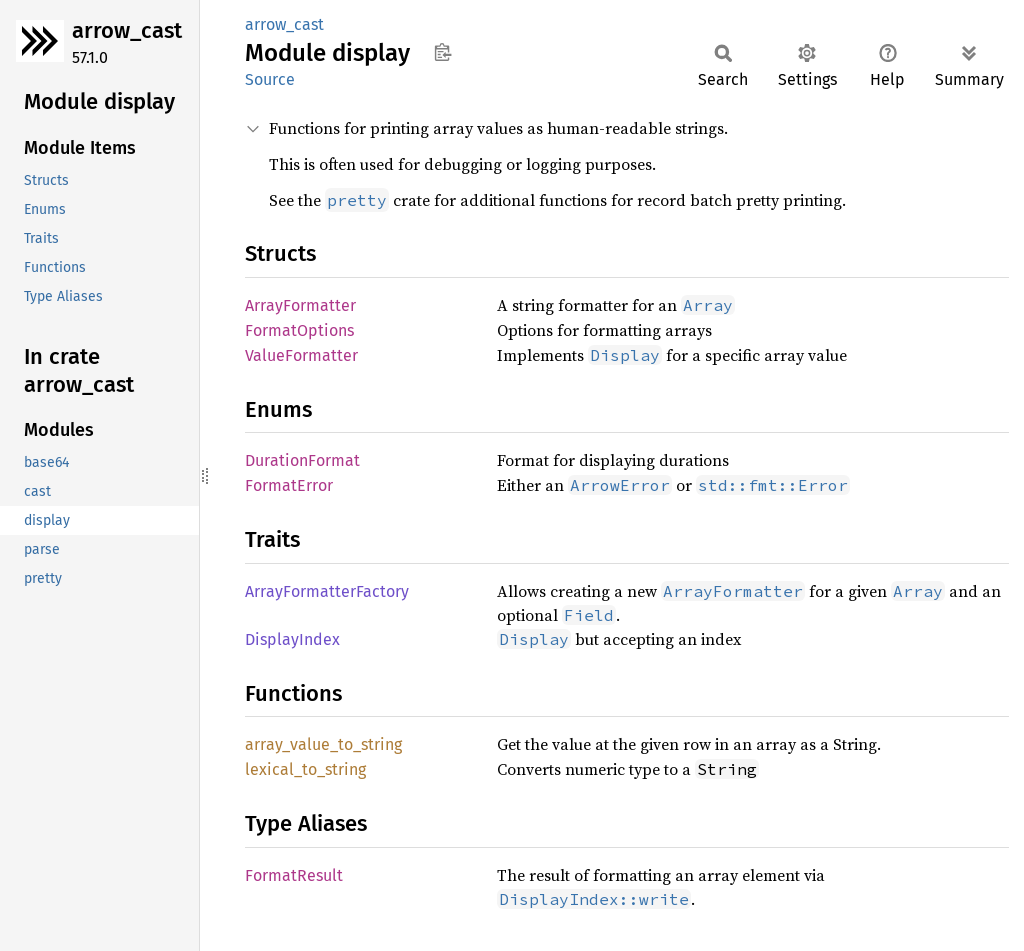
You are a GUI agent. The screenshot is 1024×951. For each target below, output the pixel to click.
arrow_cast (127, 30)
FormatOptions (299, 330)
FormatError (289, 485)
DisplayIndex (292, 639)
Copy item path (442, 52)
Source (270, 79)
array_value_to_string (323, 744)
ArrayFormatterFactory (327, 591)
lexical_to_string (305, 769)
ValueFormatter (301, 355)
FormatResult (294, 875)
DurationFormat (302, 460)
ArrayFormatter (300, 305)
